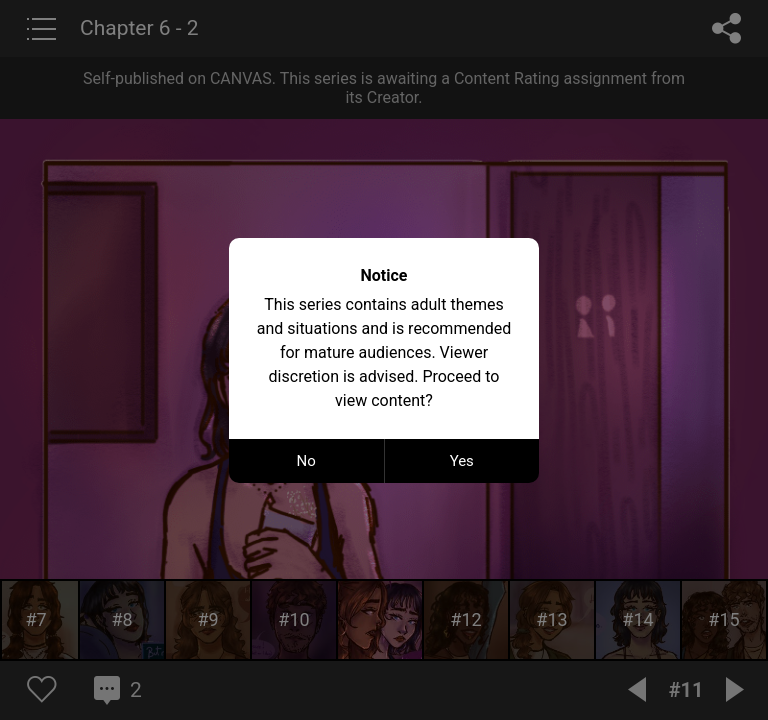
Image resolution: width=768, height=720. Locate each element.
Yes (462, 461)
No (306, 461)
